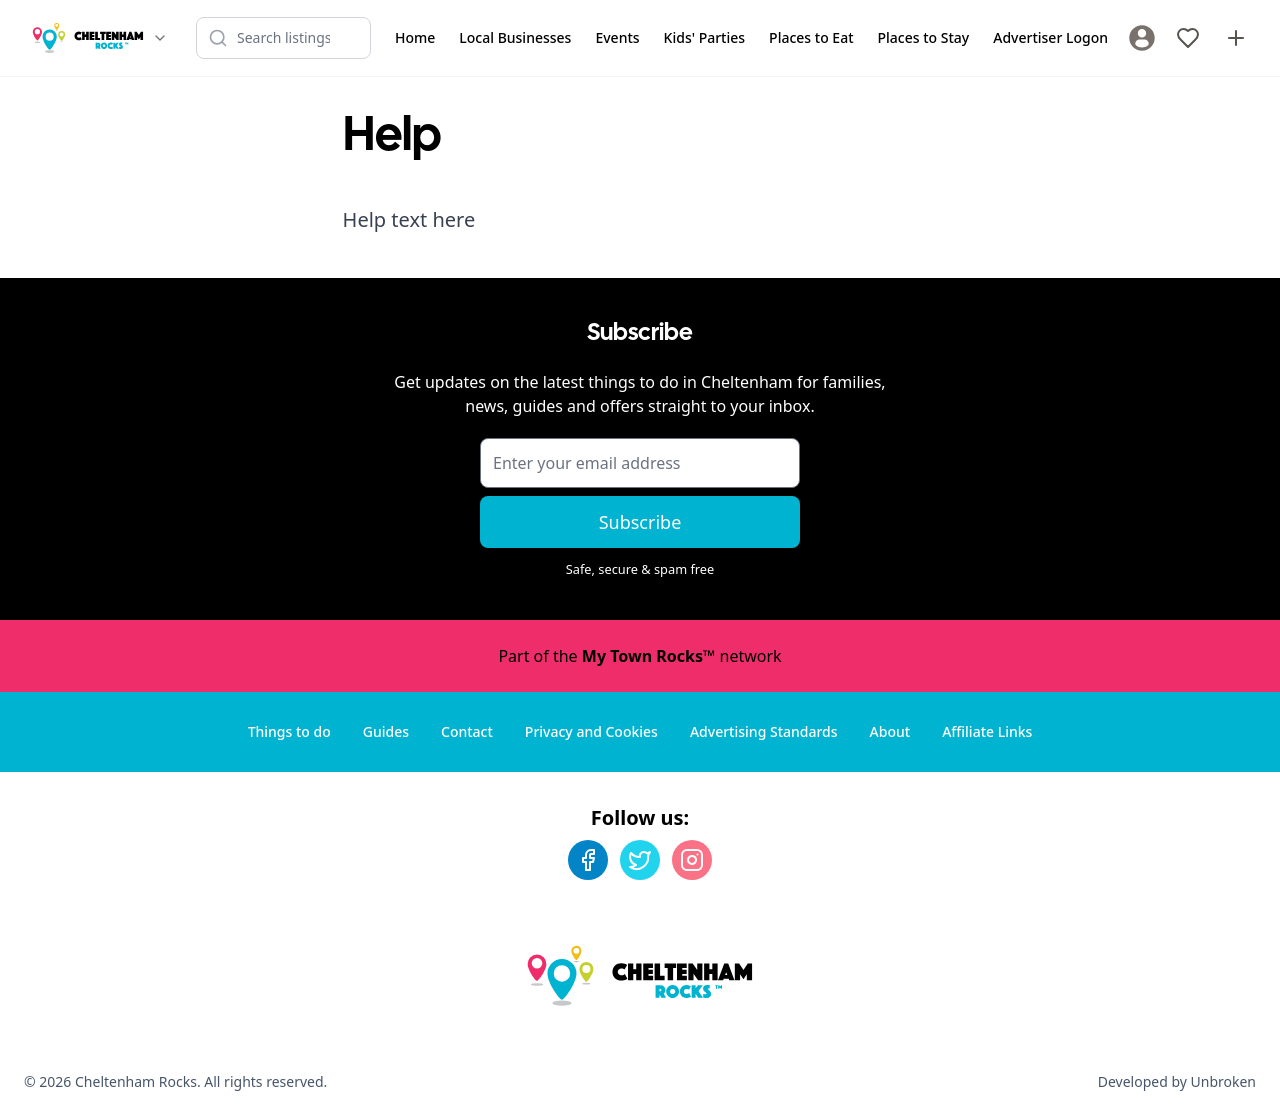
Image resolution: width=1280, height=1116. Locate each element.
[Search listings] (283, 38)
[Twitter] (640, 860)
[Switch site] (160, 38)
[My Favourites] (1188, 38)
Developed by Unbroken (1177, 1081)
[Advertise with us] (1236, 38)
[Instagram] (692, 860)
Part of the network (639, 656)
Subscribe (640, 522)
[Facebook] (588, 860)
